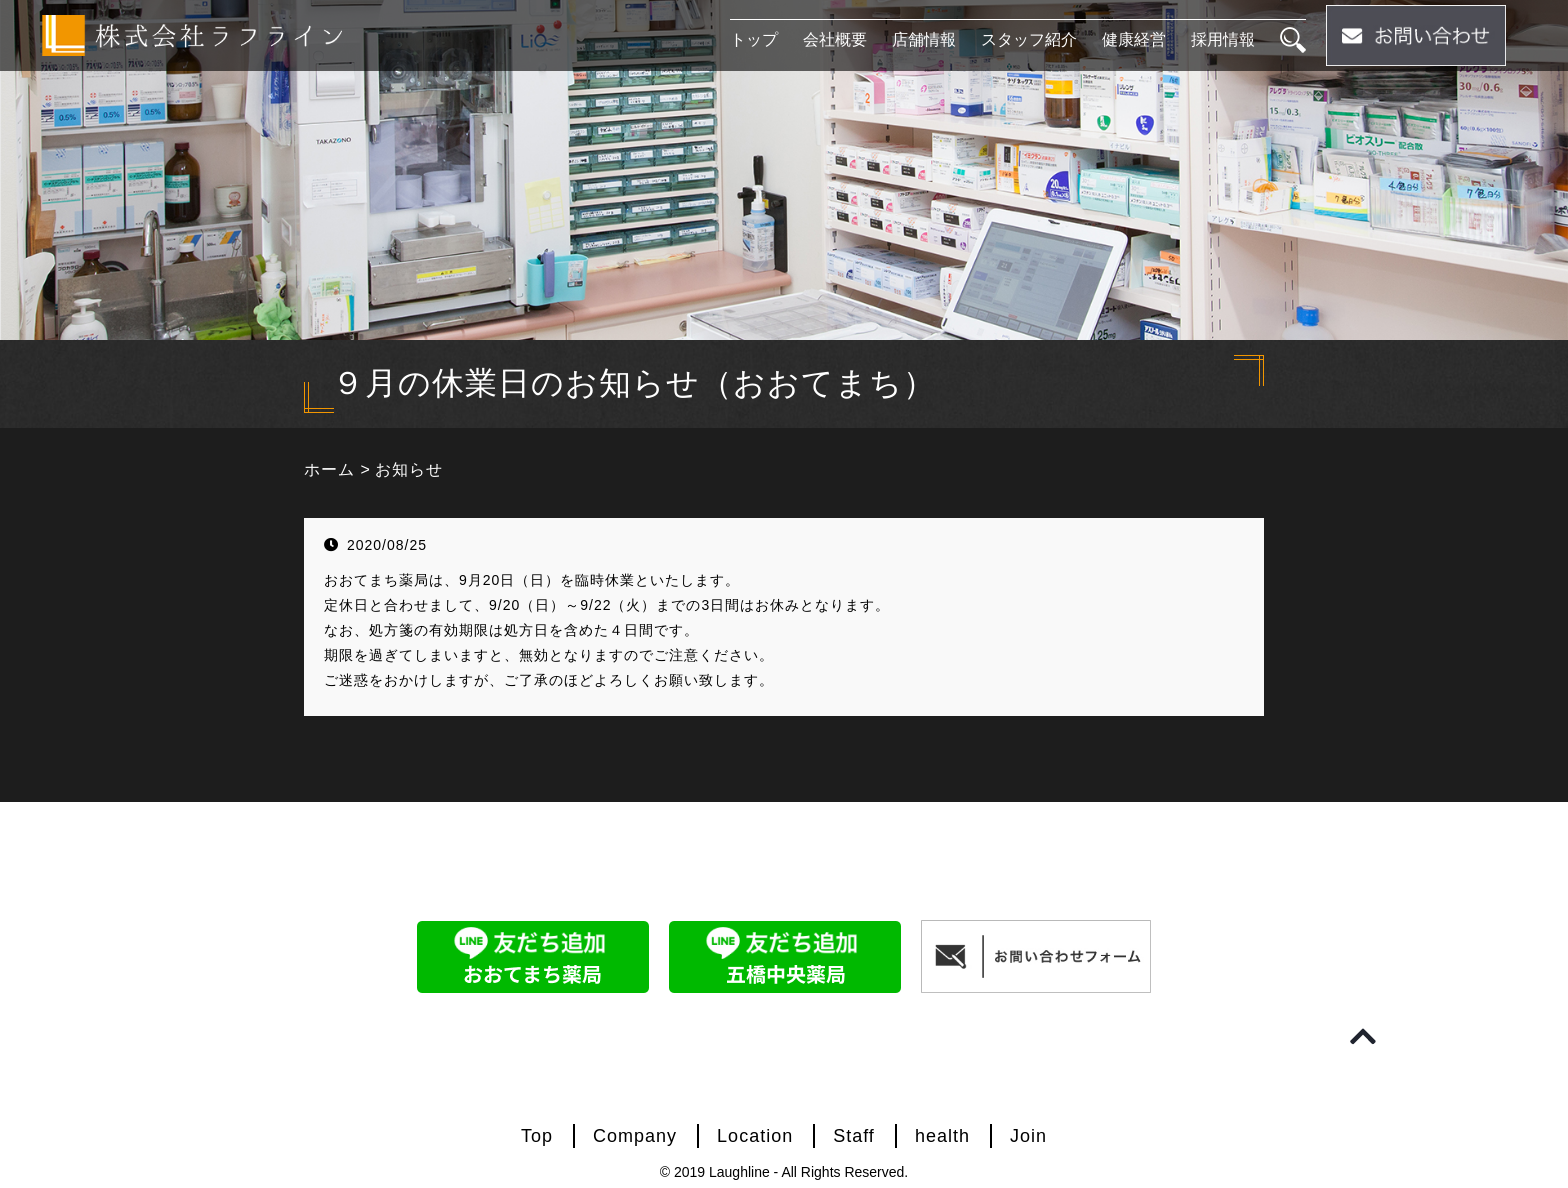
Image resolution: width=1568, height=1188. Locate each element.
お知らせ (409, 469)
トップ (754, 39)
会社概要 (835, 39)
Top (537, 1136)
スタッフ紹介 (1029, 39)
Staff (854, 1136)
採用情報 (1223, 39)
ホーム (329, 469)
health (942, 1136)
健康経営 (1134, 39)
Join (1028, 1136)
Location (755, 1136)
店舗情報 (924, 39)
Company (635, 1136)
